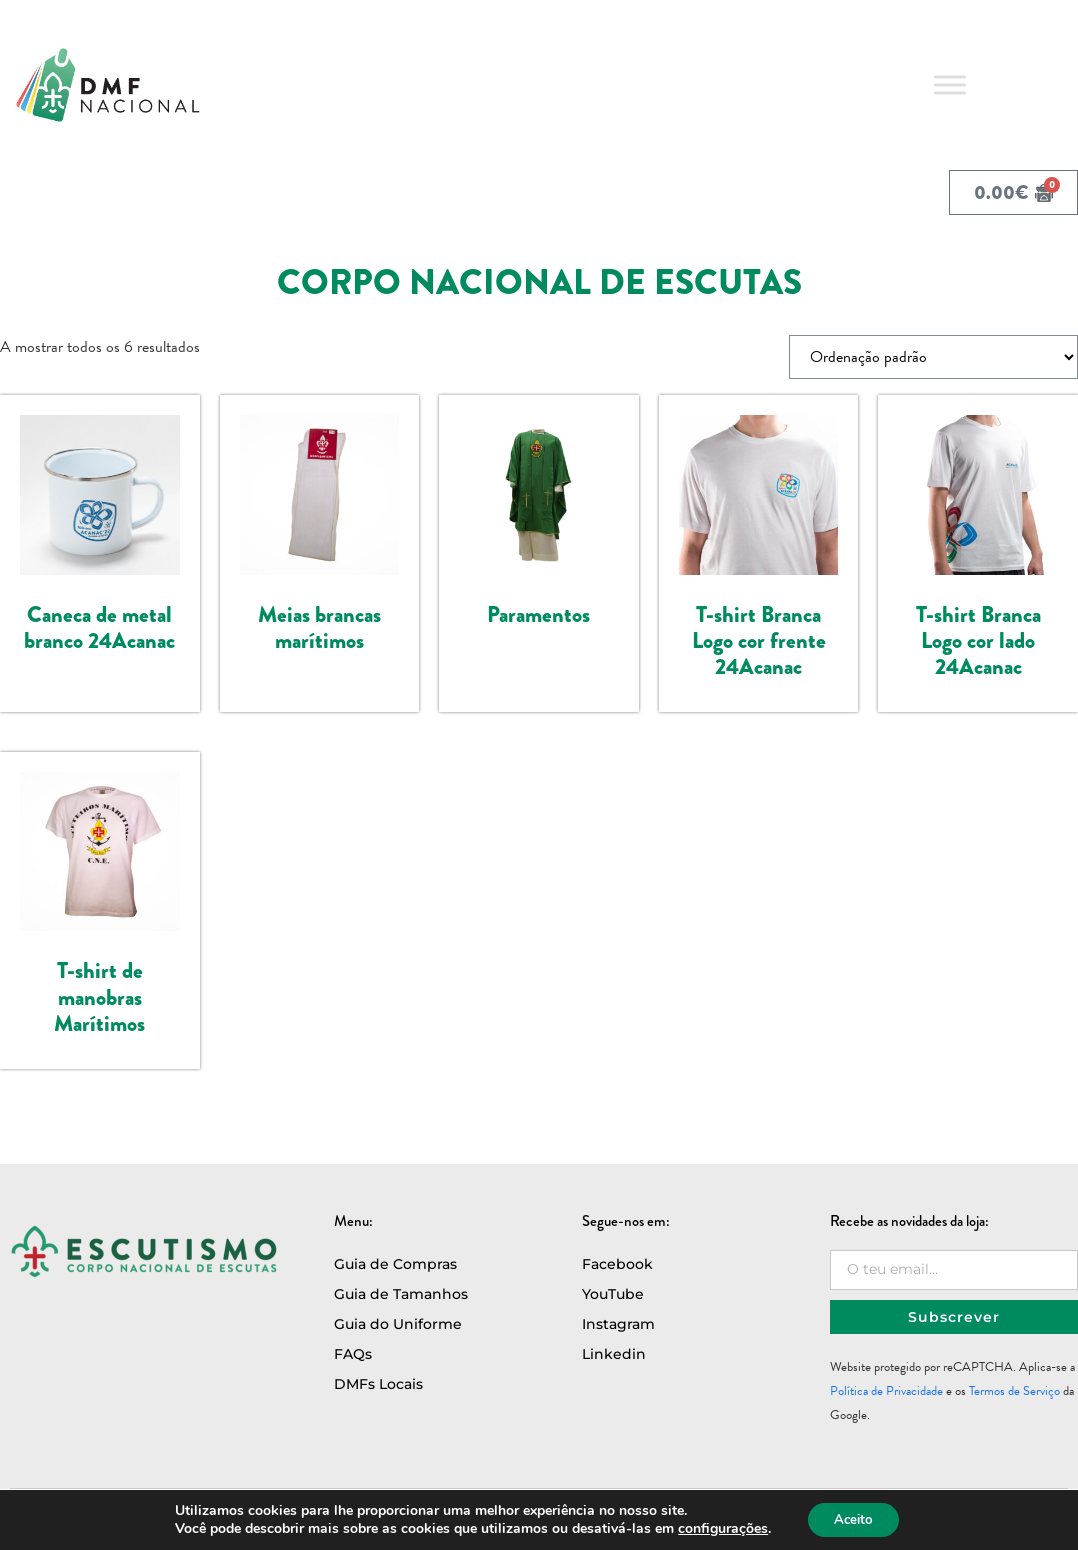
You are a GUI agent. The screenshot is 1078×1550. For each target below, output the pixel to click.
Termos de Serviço (1014, 1391)
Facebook (617, 1264)
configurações (718, 1528)
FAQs (353, 1354)
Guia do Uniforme (398, 1324)
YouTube (613, 1294)
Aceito (853, 1518)
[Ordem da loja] (933, 357)
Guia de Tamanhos (401, 1294)
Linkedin (614, 1354)
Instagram (618, 1324)
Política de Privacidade (886, 1391)
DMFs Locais (378, 1384)
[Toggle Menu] (950, 84)
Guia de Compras (395, 1264)
